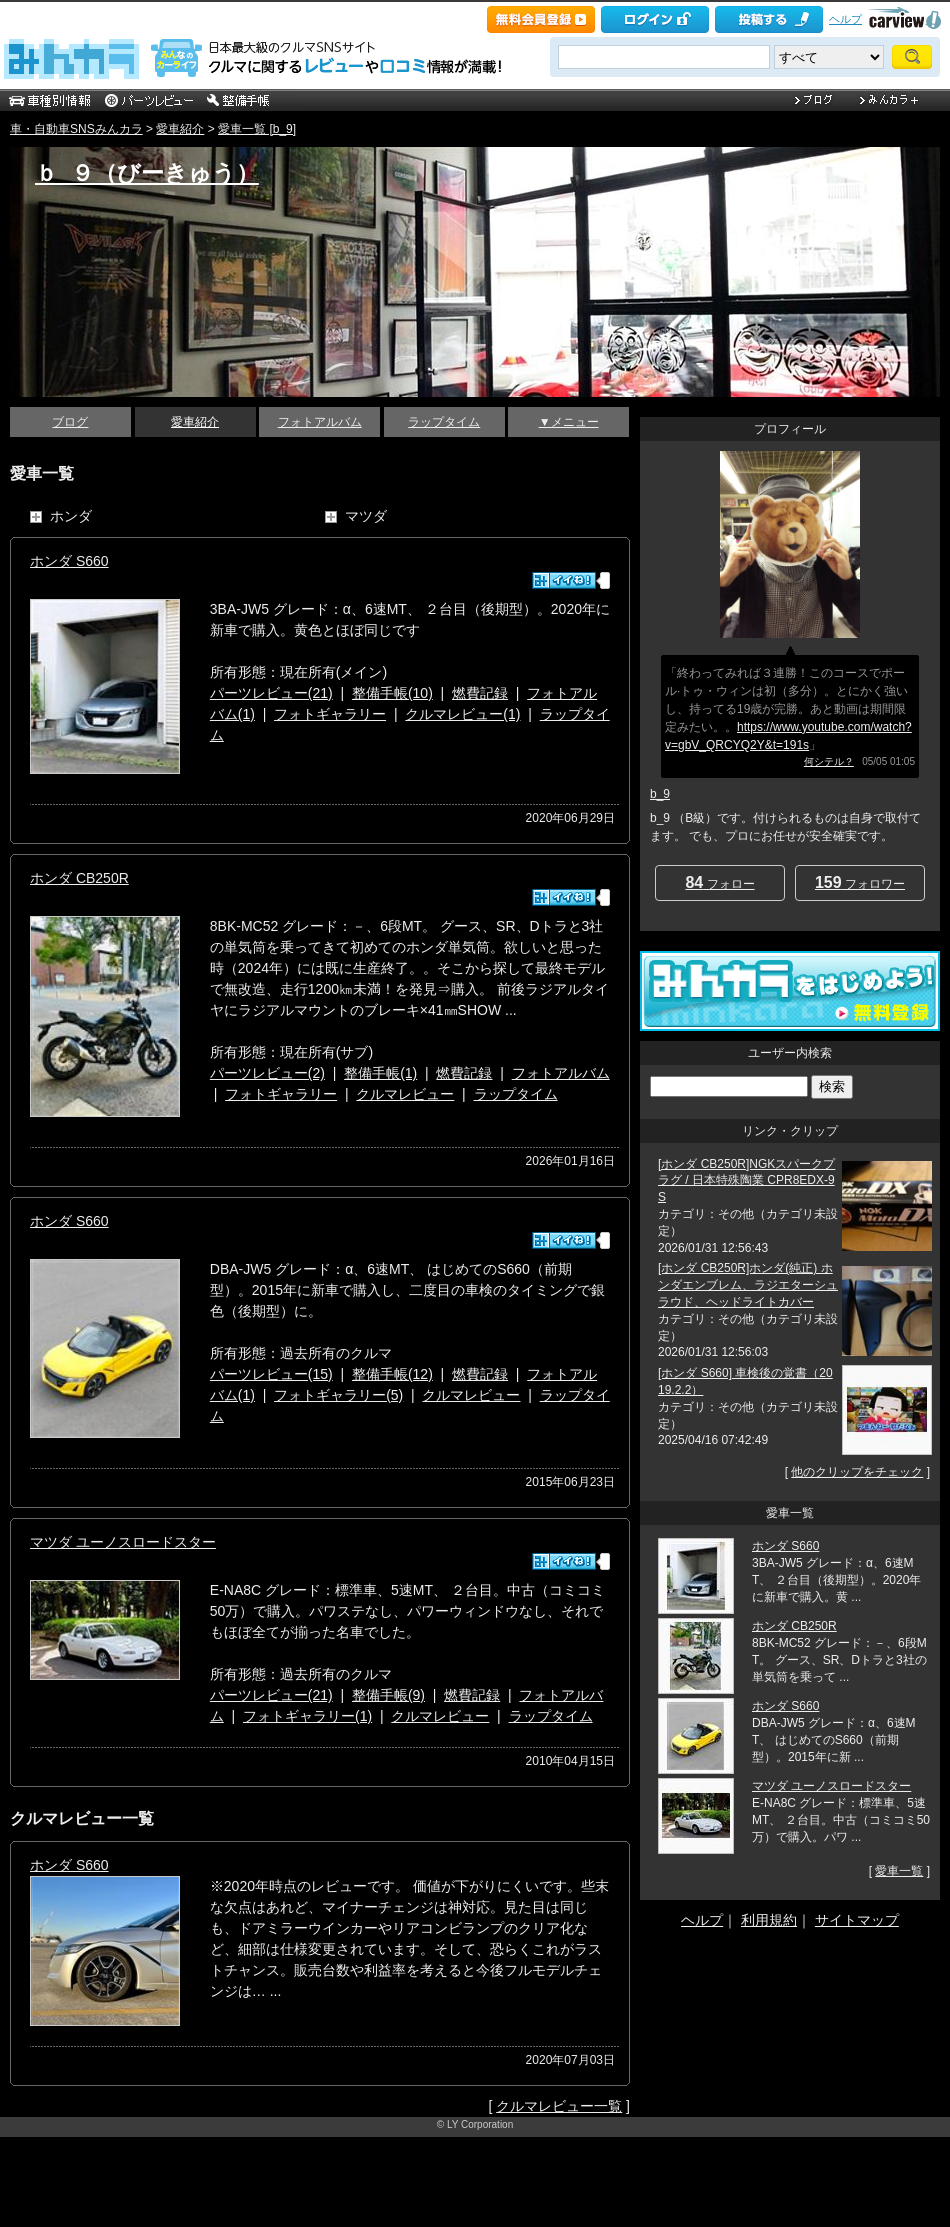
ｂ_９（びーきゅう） (147, 173)
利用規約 (769, 1920)
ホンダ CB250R (79, 878)
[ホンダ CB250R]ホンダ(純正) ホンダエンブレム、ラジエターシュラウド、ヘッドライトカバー (748, 1285)
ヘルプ (845, 19)
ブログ (70, 422)
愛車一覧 (899, 1871)
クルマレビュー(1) (462, 714)
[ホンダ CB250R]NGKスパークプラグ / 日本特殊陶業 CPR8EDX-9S (746, 1181)
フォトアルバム (320, 422)
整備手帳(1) (380, 1073)
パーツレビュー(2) (267, 1073)
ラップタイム (444, 422)
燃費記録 (480, 693)
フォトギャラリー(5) (338, 1395)
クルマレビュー (405, 1094)
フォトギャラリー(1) (307, 1716)
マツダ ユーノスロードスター (123, 1542)
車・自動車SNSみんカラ (76, 129)
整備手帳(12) (392, 1374)
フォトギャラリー (330, 714)
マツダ (366, 516)
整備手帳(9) (388, 1695)
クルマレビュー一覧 (559, 2106)
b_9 (660, 794)
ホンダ (71, 516)
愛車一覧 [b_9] (257, 129)
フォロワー (860, 882)
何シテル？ (829, 761)
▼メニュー (569, 422)
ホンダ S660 (69, 561)
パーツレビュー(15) (271, 1374)
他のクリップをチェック (857, 1472)
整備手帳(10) (392, 693)
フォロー (719, 882)
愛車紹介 (180, 129)
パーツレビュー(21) (271, 693)
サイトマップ (857, 1920)
